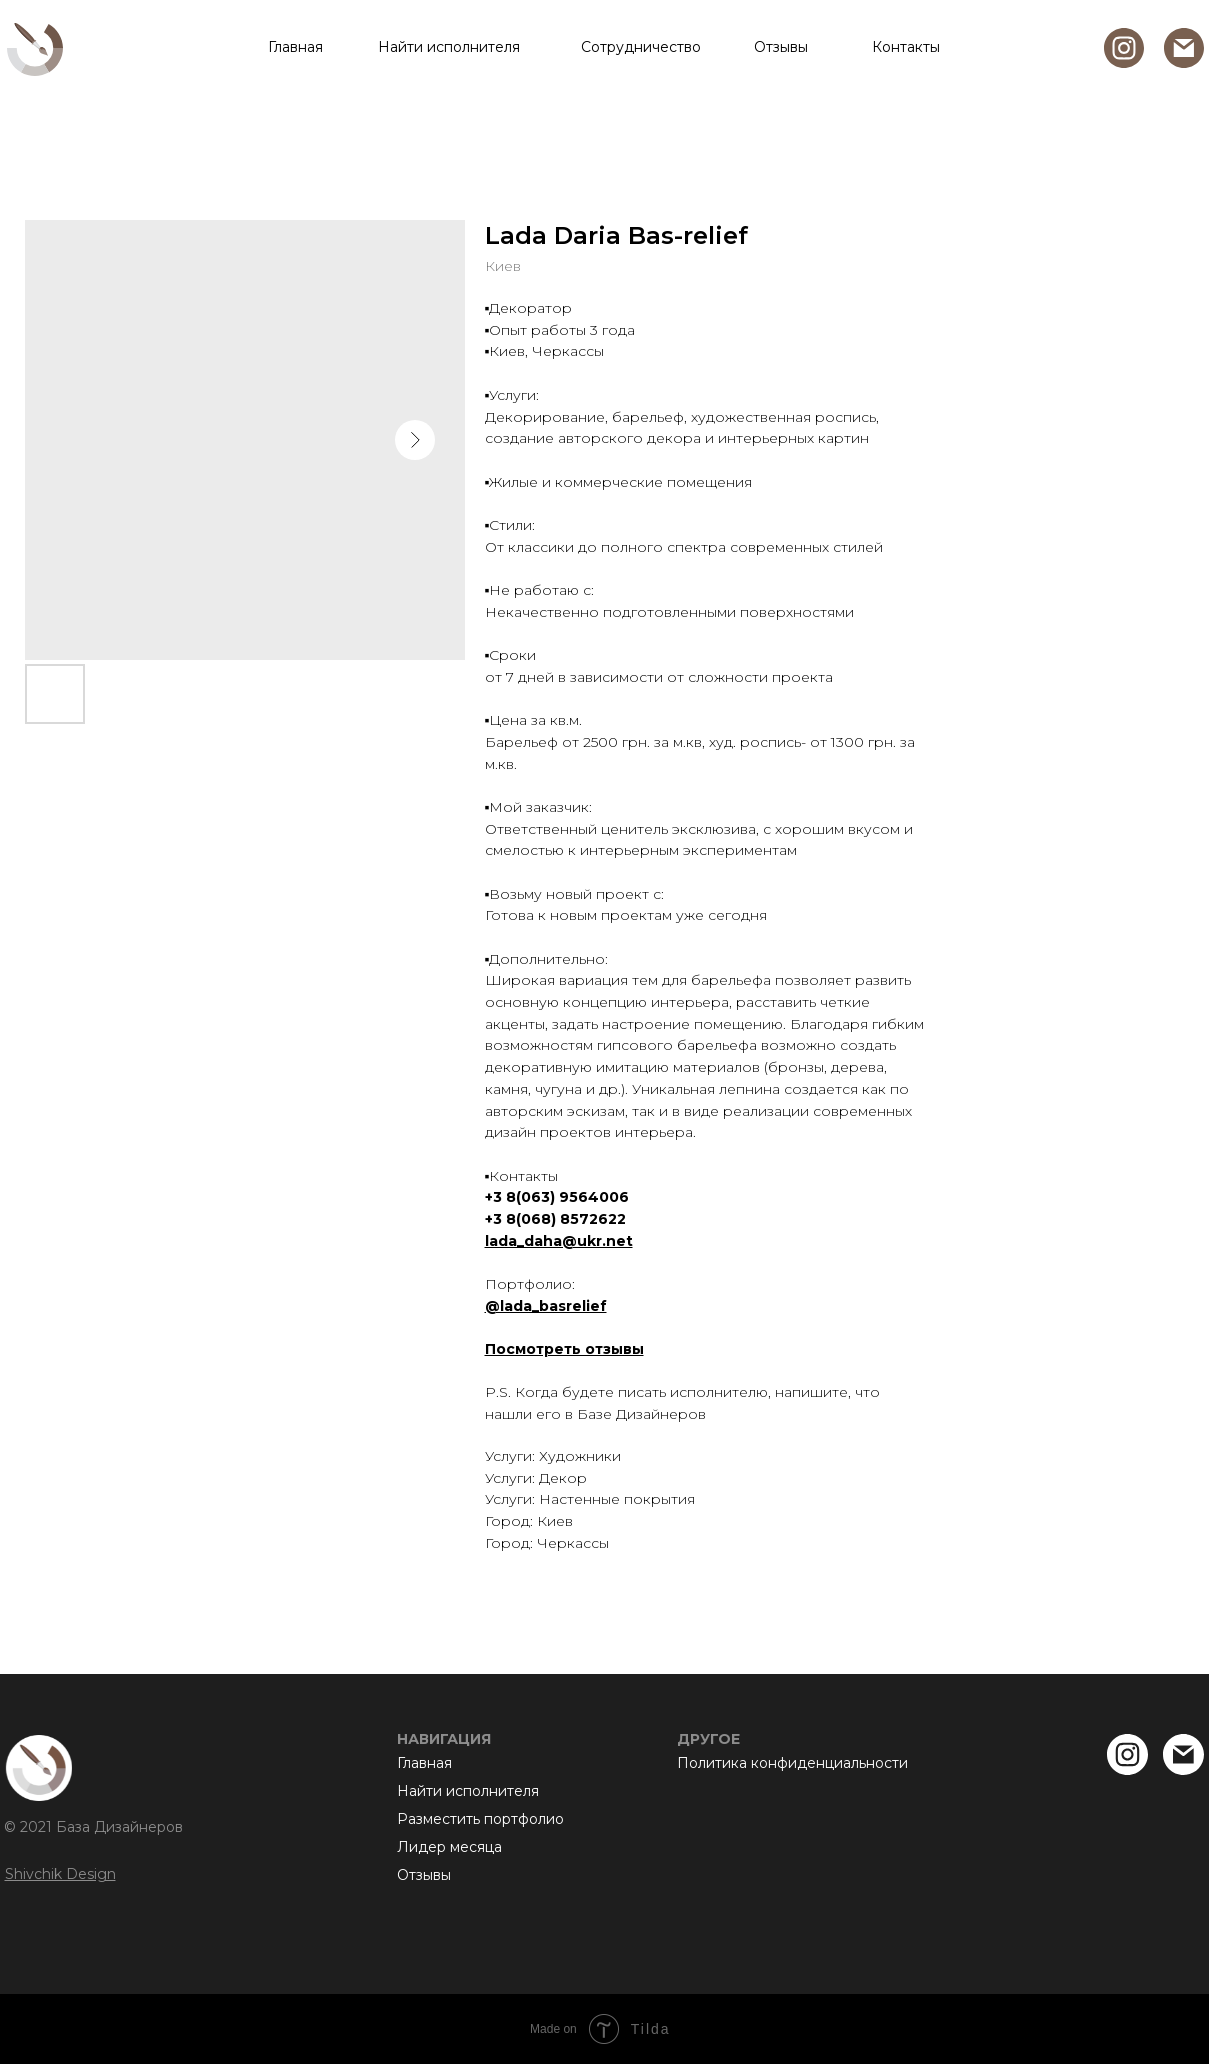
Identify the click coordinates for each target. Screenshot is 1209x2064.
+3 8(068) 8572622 (555, 1219)
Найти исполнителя (449, 47)
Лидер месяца (449, 1847)
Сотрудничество (641, 47)
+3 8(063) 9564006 (557, 1197)
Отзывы (781, 47)
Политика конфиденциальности (792, 1763)
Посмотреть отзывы (564, 1349)
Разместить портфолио (480, 1819)
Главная (295, 47)
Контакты (906, 47)
